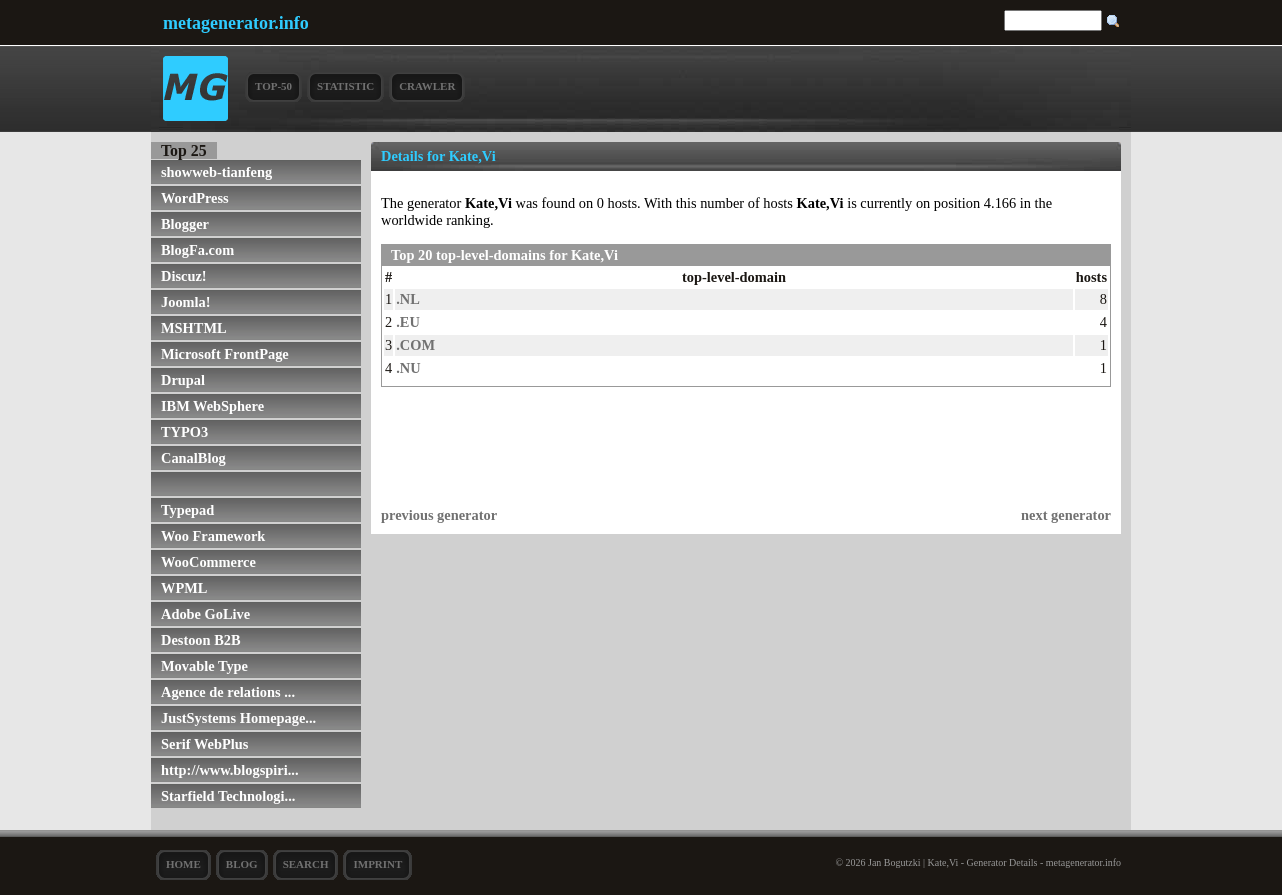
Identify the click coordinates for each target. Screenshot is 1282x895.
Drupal (183, 380)
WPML (184, 588)
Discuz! (184, 276)
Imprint (377, 864)
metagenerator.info (236, 23)
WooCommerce (208, 562)
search (306, 864)
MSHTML (194, 328)
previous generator (439, 515)
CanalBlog (193, 458)
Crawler (427, 86)
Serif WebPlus (204, 744)
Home (183, 864)
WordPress (195, 198)
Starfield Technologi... (228, 796)
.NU (408, 368)
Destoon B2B (201, 640)
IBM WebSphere (212, 406)
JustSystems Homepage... (238, 718)
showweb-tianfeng (216, 172)
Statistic (345, 86)
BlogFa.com (197, 250)
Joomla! (186, 302)
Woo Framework (213, 536)
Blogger (185, 224)
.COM (415, 345)
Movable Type (204, 666)
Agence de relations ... (228, 692)
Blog (242, 864)
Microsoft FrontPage (225, 354)
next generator (1066, 515)
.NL (408, 299)
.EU (408, 322)
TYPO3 (184, 432)
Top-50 (273, 86)
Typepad (187, 510)
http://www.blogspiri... (230, 770)
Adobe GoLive (205, 614)
